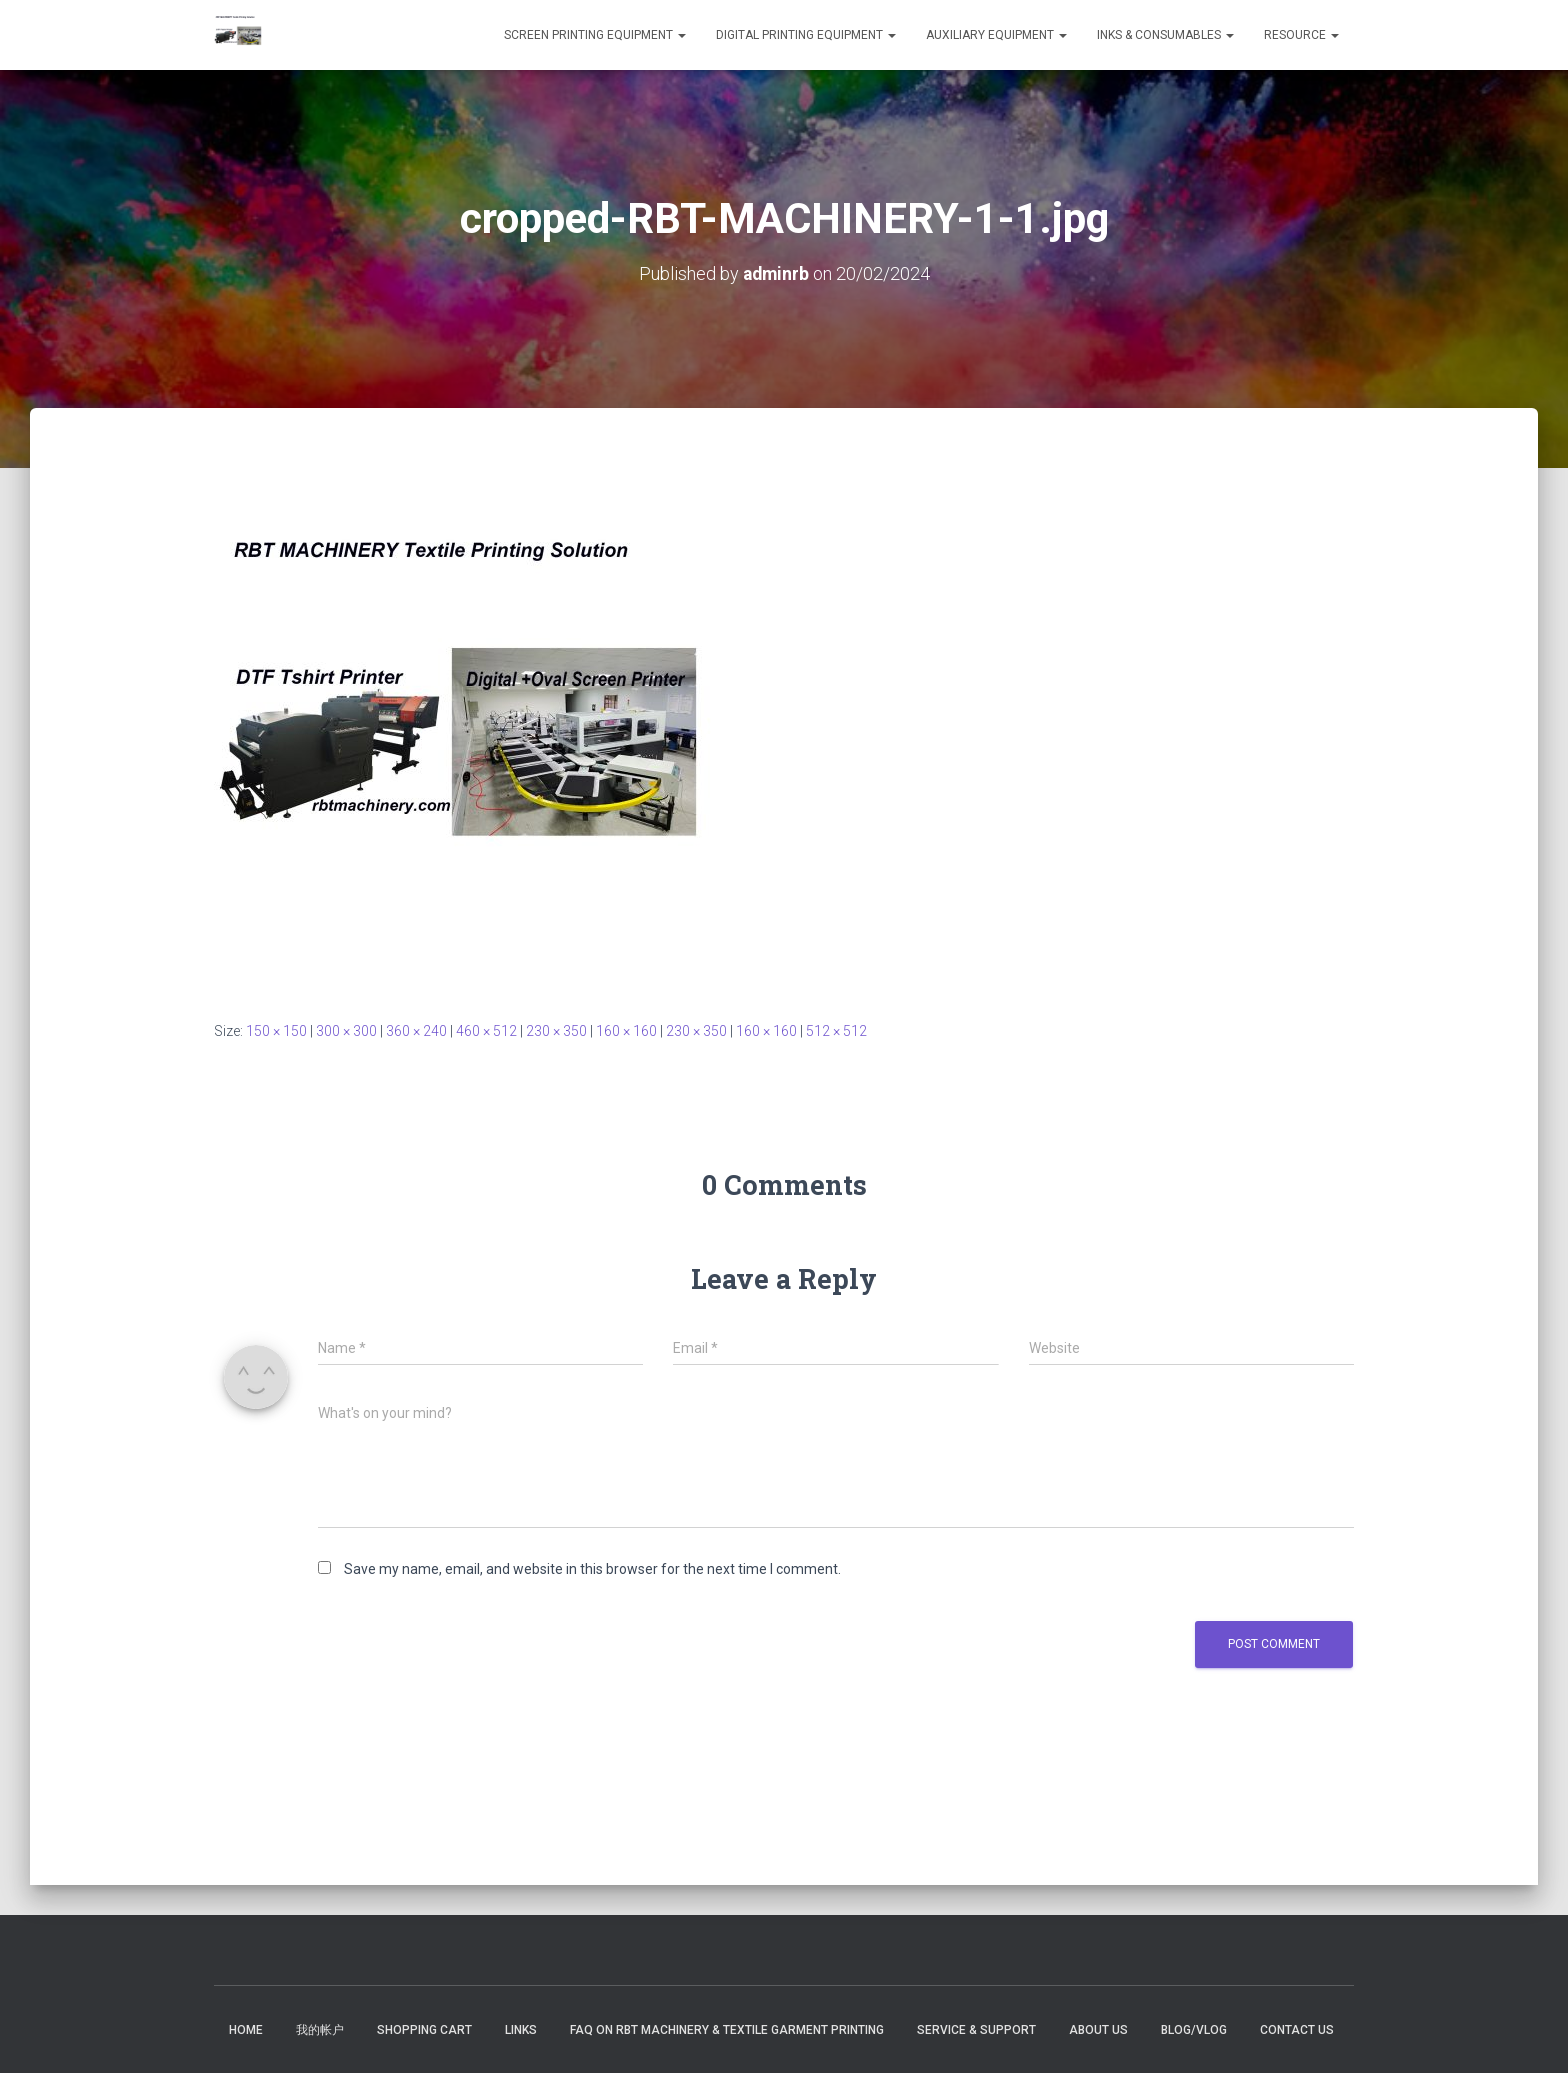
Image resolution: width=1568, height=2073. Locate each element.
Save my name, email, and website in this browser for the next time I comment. (592, 1569)
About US (1098, 2030)
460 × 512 (486, 1031)
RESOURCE (1301, 35)
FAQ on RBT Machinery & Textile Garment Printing (727, 2030)
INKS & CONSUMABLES (1165, 35)
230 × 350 (556, 1031)
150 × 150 (276, 1031)
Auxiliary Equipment (996, 35)
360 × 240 (416, 1031)
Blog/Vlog (1194, 2030)
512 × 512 (836, 1031)
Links (521, 2030)
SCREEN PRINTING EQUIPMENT (595, 35)
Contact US (1297, 2030)
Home (246, 2030)
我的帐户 (320, 2030)
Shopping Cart (424, 2030)
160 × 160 (626, 1031)
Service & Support (976, 2030)
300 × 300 (346, 1031)
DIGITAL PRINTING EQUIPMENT (806, 35)
